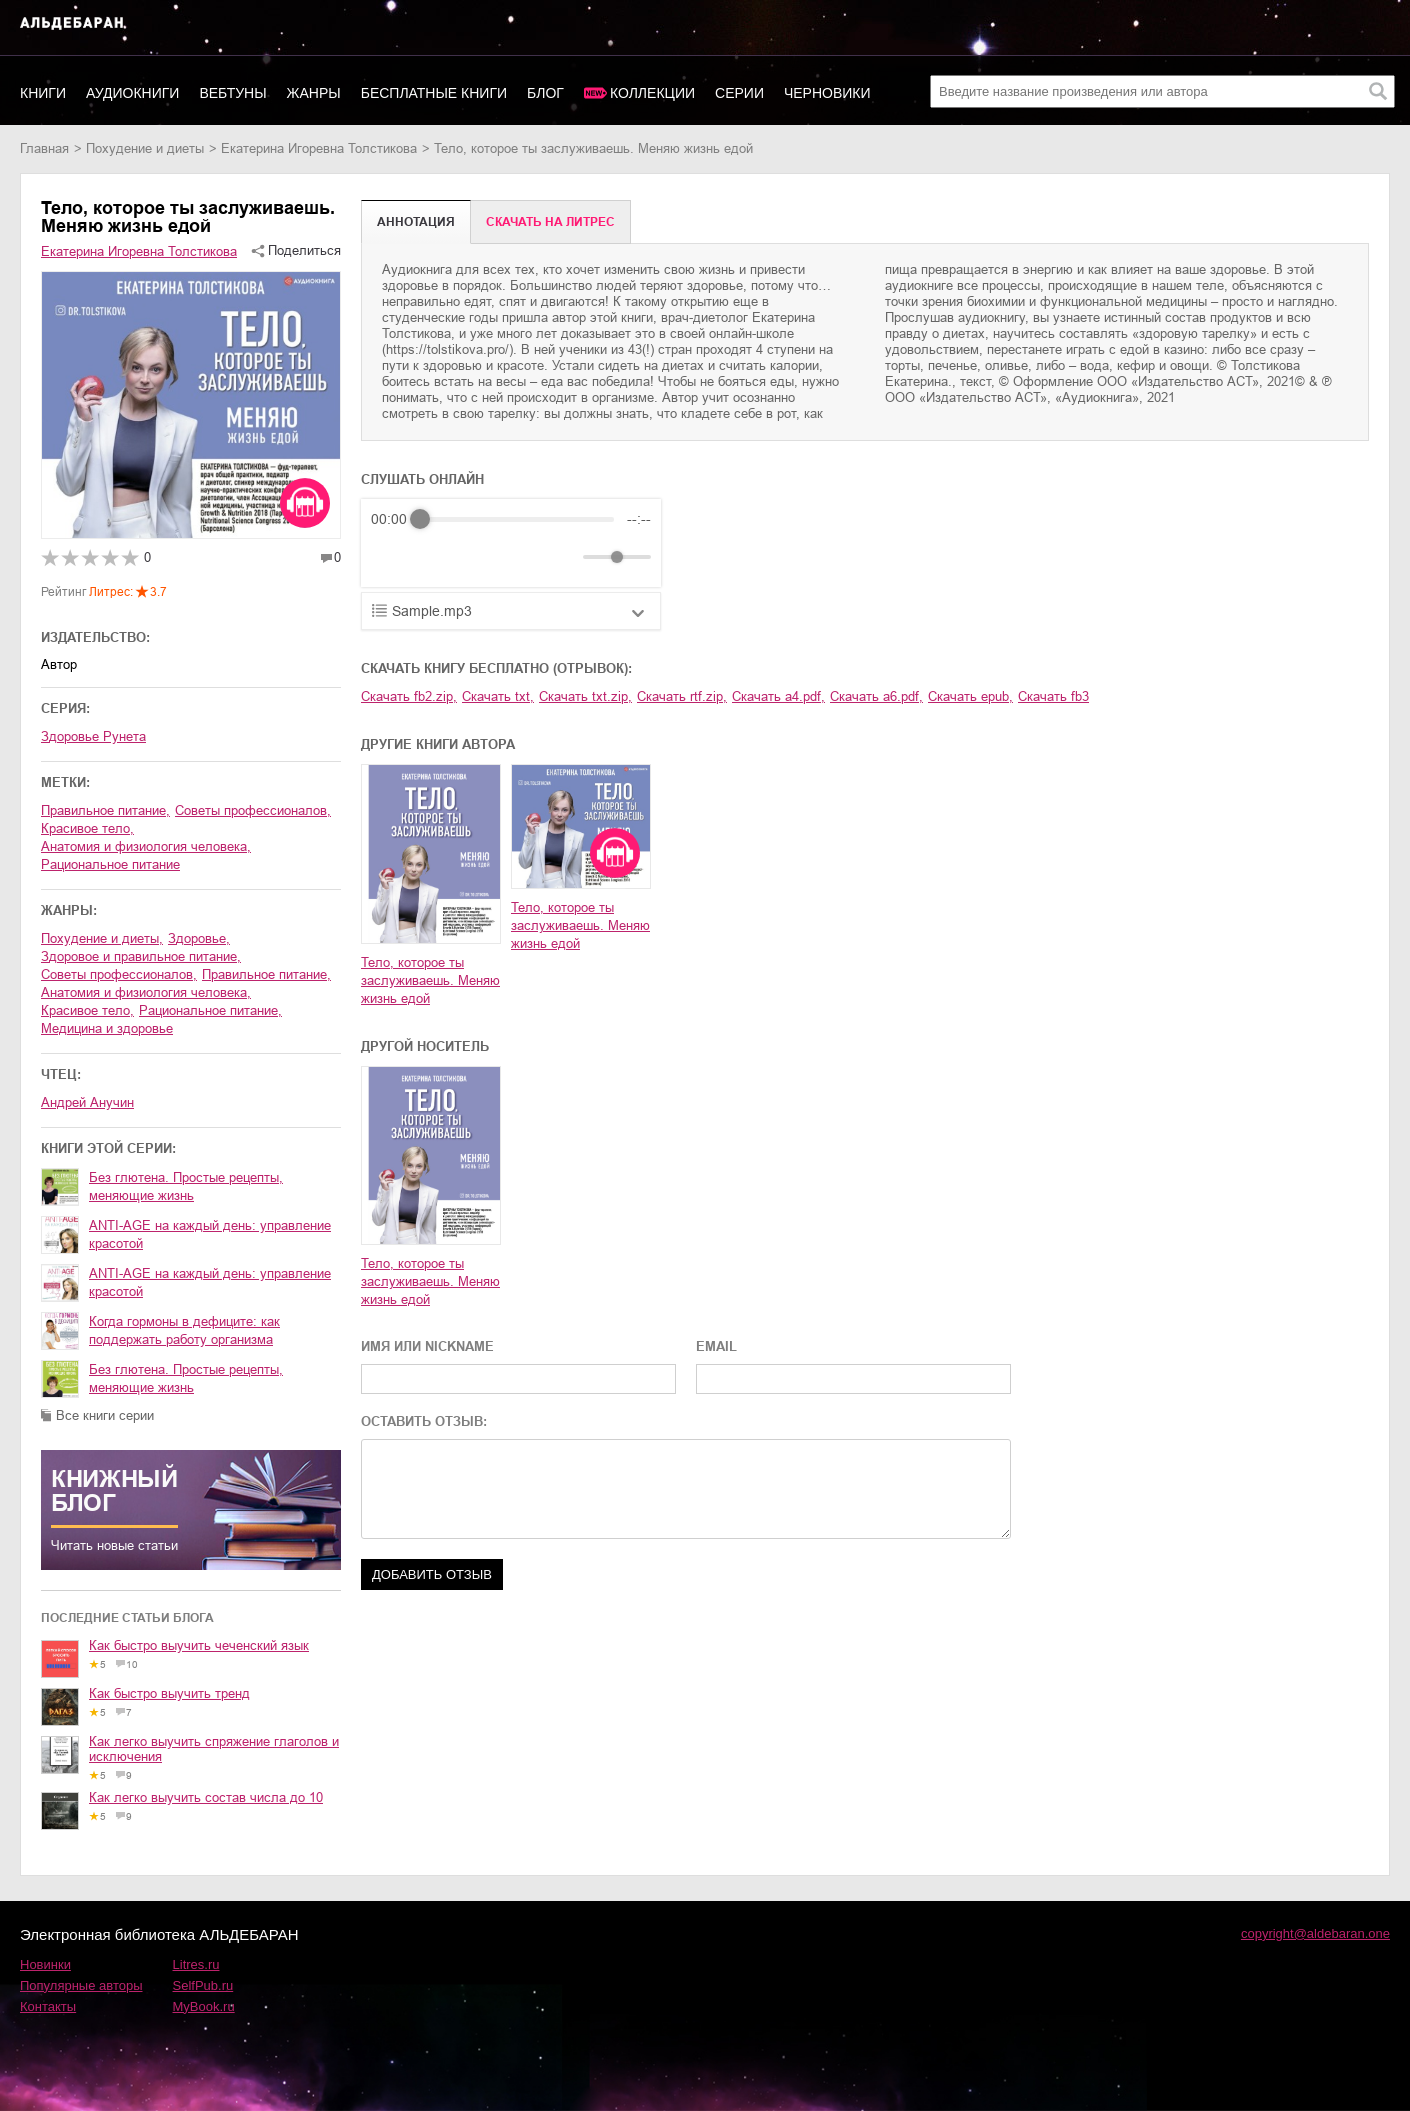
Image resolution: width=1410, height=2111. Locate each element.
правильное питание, (105, 810)
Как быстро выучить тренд (169, 1693)
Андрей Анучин (87, 1102)
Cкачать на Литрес (550, 222)
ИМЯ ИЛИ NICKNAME (427, 1346)
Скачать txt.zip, (585, 696)
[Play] (435, 557)
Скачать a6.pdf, (876, 696)
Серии (739, 93)
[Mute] (564, 557)
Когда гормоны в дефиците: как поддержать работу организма (184, 1330)
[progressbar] (517, 519)
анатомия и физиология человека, (146, 846)
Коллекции (652, 93)
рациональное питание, (210, 1010)
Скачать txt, (498, 696)
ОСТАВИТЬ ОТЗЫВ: (424, 1421)
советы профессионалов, (253, 810)
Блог (545, 93)
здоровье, (199, 938)
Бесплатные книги (434, 93)
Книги (43, 93)
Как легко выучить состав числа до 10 (206, 1797)
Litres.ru (196, 1964)
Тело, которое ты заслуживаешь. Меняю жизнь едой (430, 980)
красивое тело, (87, 828)
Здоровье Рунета (93, 736)
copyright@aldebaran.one (1315, 1933)
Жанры (314, 93)
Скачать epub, (970, 696)
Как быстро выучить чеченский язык (199, 1645)
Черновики (827, 93)
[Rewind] (391, 557)
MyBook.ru (204, 2006)
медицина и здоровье (107, 1028)
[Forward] (478, 557)
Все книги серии (105, 1415)
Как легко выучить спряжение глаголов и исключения (214, 1749)
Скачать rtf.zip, (682, 696)
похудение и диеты (145, 148)
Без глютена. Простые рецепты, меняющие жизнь (186, 1186)
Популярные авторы (81, 1985)
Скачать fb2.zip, (409, 696)
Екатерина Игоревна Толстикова (319, 148)
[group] (511, 543)
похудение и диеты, (102, 938)
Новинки (45, 1964)
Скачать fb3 (1053, 696)
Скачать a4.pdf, (778, 696)
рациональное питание (110, 864)
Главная (44, 148)
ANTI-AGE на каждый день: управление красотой (210, 1234)
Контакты (48, 2006)
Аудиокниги (132, 93)
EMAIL (716, 1346)
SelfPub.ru (203, 1985)
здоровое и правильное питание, (141, 956)
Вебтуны (232, 93)
